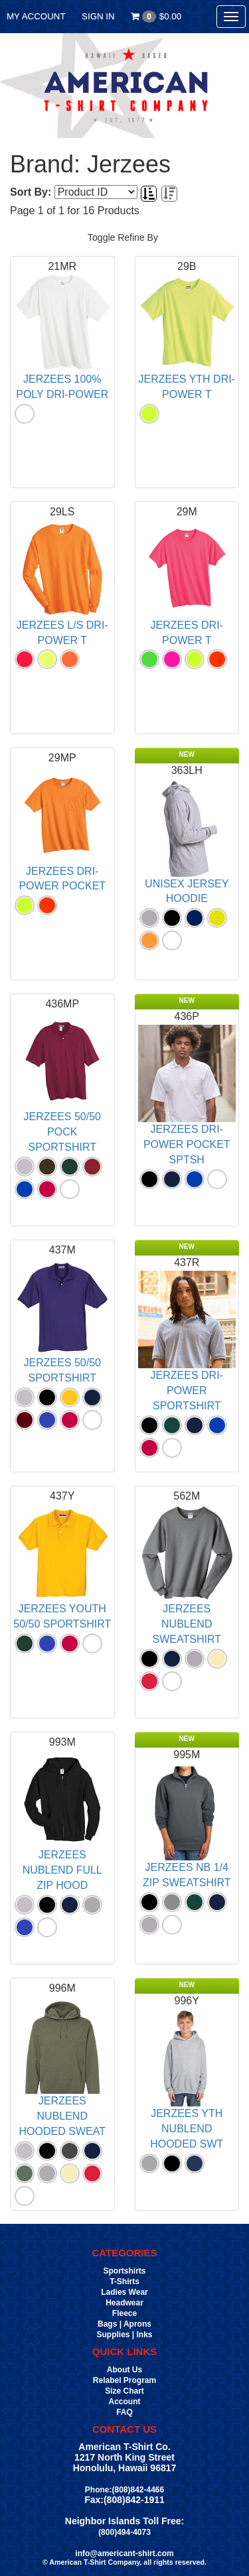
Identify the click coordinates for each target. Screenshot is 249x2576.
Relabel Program (124, 2380)
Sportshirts (124, 2271)
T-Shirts (124, 2281)
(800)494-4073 (124, 2532)
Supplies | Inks (124, 2334)
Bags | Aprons (124, 2324)
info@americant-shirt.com (124, 2553)
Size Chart (124, 2391)
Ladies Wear (124, 2292)
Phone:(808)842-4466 (124, 2489)
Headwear (124, 2302)
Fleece (124, 2313)
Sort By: (30, 192)
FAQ (124, 2412)
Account (125, 2401)
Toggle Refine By (123, 237)
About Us (124, 2369)
